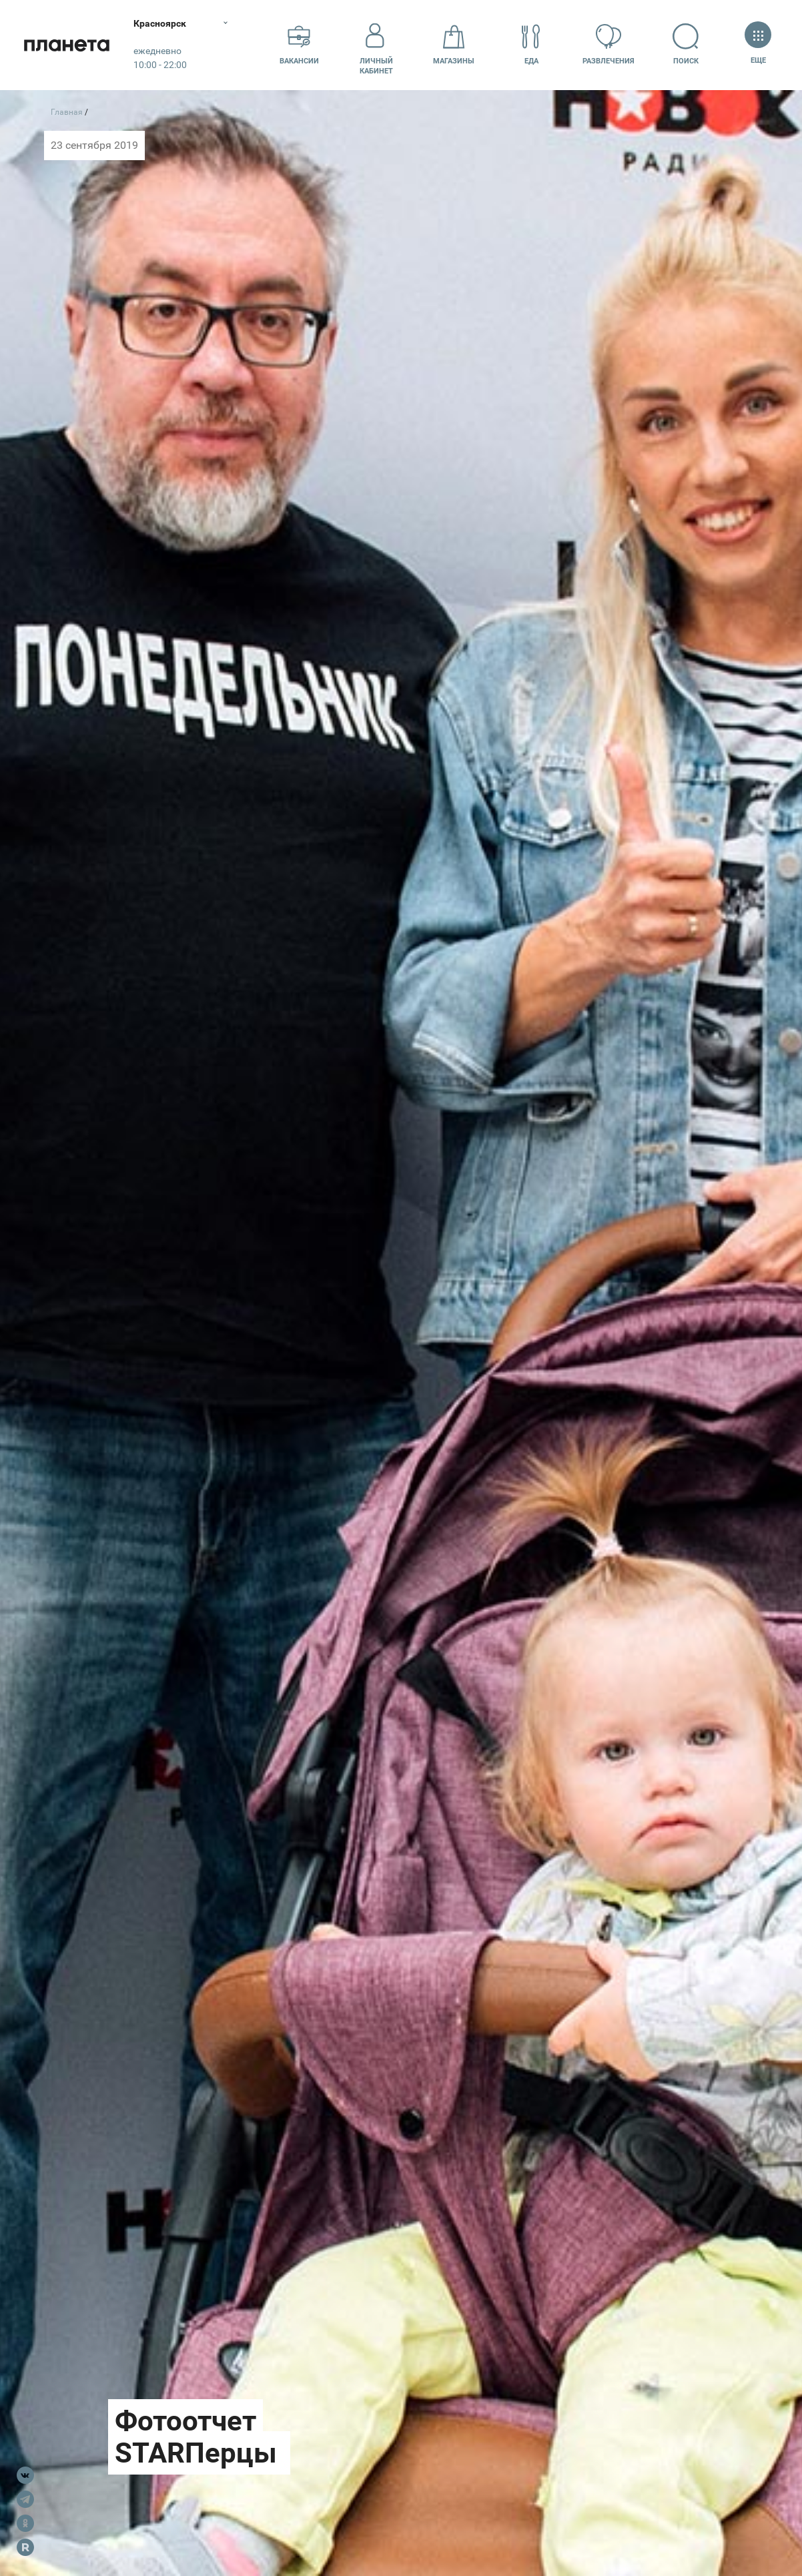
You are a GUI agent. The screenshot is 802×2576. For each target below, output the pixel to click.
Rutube (25, 2547)
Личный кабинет (376, 44)
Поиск (686, 44)
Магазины (453, 44)
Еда (531, 44)
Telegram (25, 2499)
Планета (66, 45)
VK (25, 2475)
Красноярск (159, 23)
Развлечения (608, 44)
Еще (758, 44)
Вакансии (299, 44)
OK (25, 2523)
